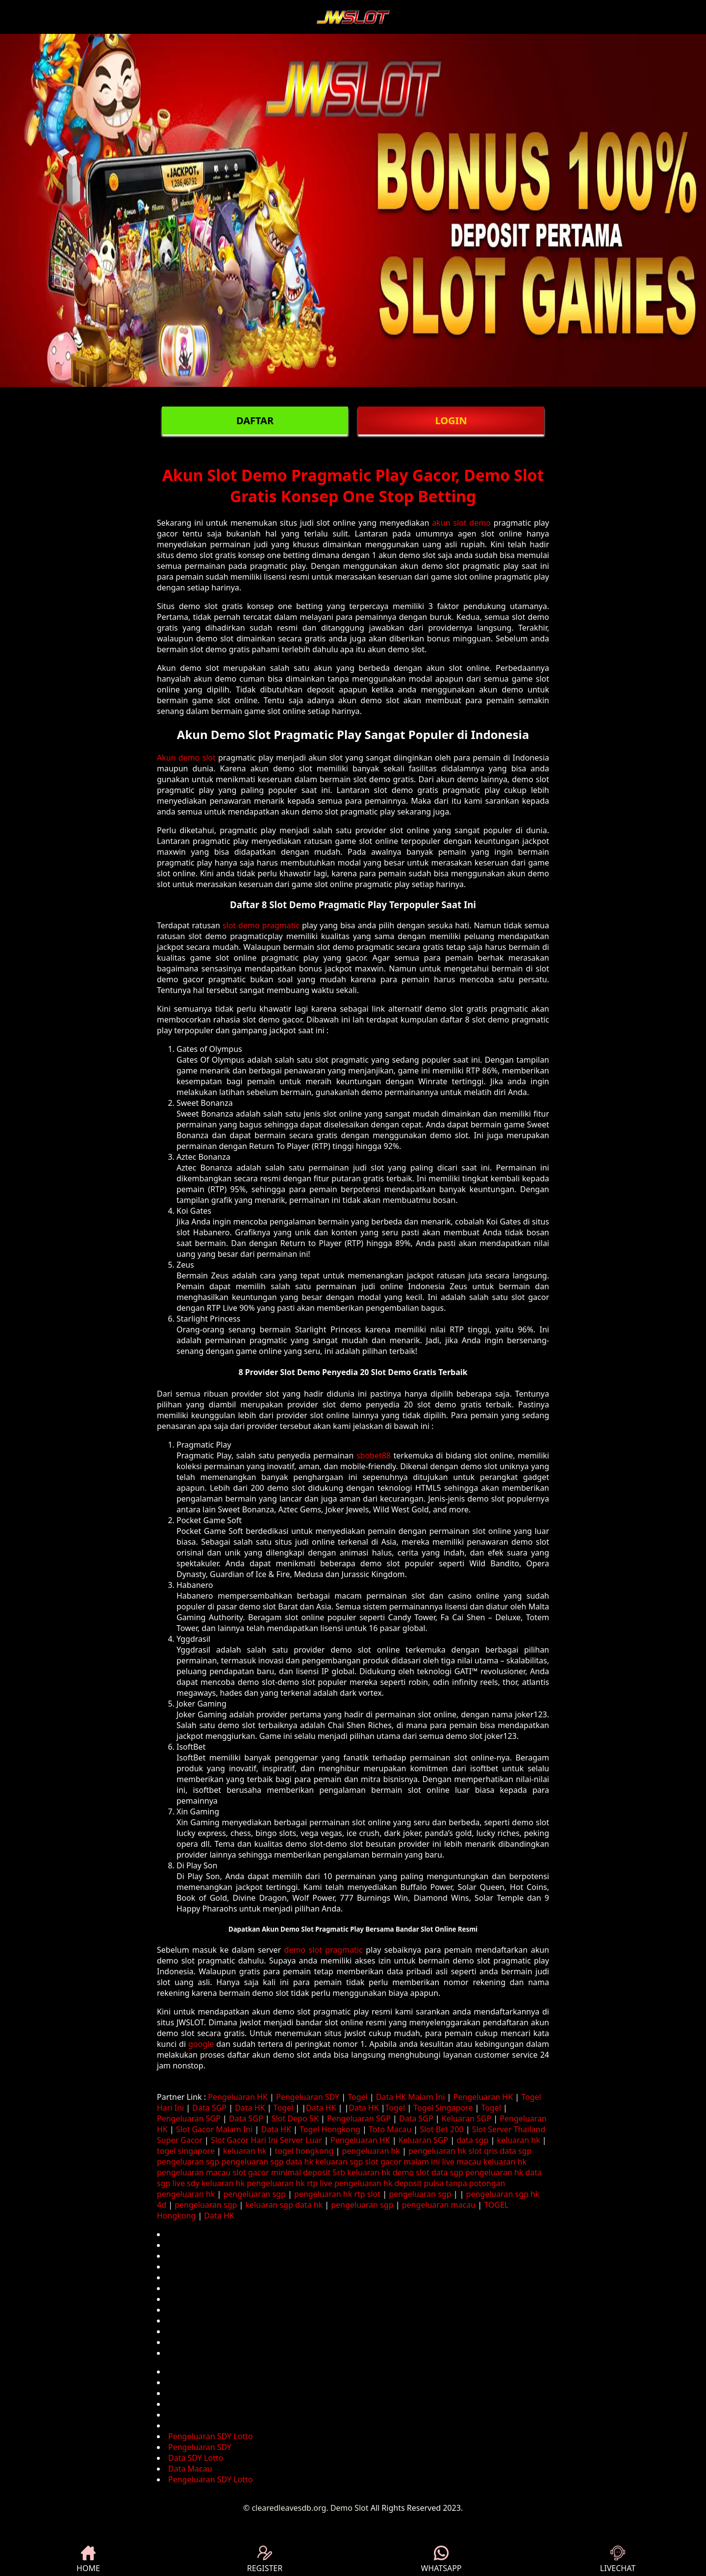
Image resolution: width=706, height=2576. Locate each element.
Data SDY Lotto (195, 2457)
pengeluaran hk (371, 2150)
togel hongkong (304, 2150)
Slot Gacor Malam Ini (214, 2129)
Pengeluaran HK (238, 2096)
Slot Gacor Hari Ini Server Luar (266, 2140)
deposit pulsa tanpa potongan (449, 2183)
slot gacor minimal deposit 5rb (289, 2172)
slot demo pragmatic (261, 925)
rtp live (319, 2183)
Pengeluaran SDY (307, 2096)
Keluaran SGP (466, 2118)
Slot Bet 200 (441, 2129)
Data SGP (209, 2107)
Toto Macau (390, 2129)
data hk (299, 2161)
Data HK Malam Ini (410, 2096)
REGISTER (264, 2560)
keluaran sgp (339, 2161)
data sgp (472, 2140)
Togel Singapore (443, 2107)
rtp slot (367, 2194)
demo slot (411, 2172)
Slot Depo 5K (295, 2118)
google (201, 2044)
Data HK (250, 2107)
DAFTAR (255, 420)
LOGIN (451, 420)
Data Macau (190, 2468)
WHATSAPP (441, 2560)
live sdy (186, 2183)
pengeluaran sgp (188, 2161)
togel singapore (186, 2150)
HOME (88, 2560)
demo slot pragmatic (323, 1949)
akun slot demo (461, 522)
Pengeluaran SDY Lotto (210, 2436)
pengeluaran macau (193, 2172)
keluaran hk (518, 2140)
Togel (357, 2096)
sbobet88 (373, 1455)
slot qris (483, 2150)
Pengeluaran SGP (189, 2118)
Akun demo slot (186, 757)
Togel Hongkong (330, 2129)
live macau (461, 2161)
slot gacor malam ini (402, 2161)
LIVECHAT (617, 2560)
